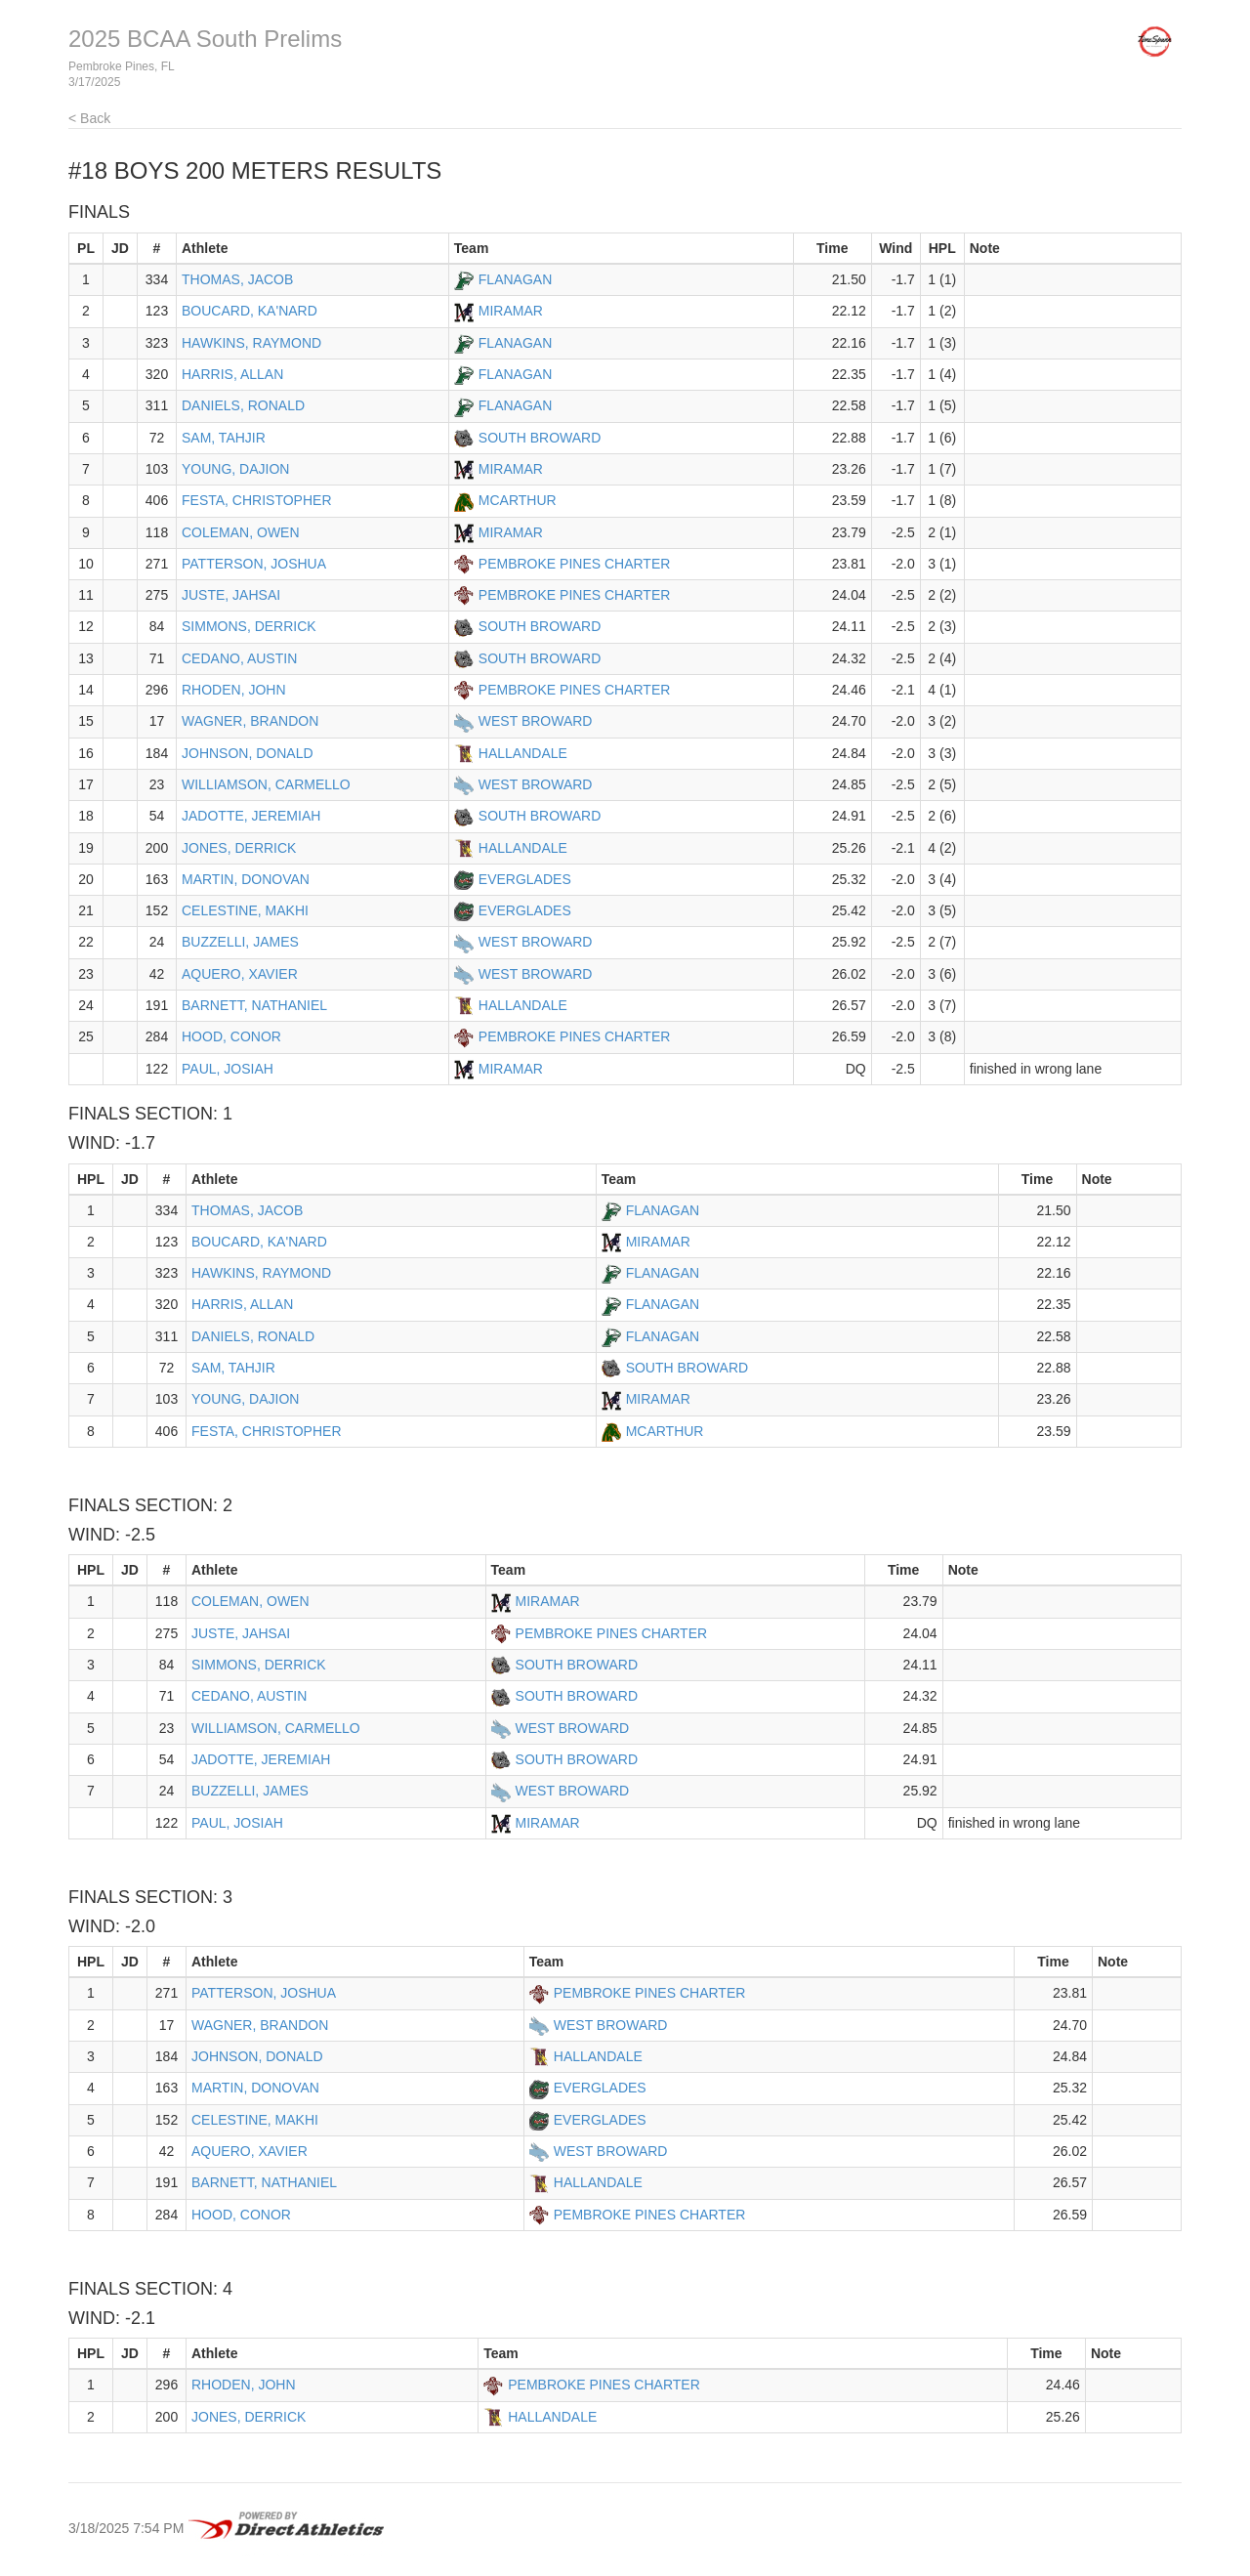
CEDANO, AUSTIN (239, 658)
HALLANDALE (523, 753)
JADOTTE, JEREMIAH (251, 815)
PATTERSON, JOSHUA (254, 563)
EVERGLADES (525, 879)
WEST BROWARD (536, 721)
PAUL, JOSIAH (227, 1069)
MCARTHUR (518, 500)
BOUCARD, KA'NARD (249, 310)
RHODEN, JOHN (234, 689)
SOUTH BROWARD (540, 437)
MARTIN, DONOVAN (246, 879)
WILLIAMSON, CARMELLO (266, 784)
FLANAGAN (515, 279)
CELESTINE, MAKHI (245, 910)
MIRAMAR (511, 310)
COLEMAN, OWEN (241, 532)
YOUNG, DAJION (235, 469)
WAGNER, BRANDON (250, 721)
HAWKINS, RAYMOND (251, 343)
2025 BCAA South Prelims (205, 38)
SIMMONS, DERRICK (249, 626)
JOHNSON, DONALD (247, 753)
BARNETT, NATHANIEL (254, 1005)
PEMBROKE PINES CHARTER (575, 563)
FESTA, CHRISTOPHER (257, 500)
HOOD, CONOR (231, 1036)
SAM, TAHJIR (224, 437)
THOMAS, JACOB (237, 279)
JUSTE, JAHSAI (231, 595)
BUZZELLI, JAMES (240, 942)
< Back (89, 118)
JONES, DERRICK (239, 848)
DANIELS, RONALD (243, 405)
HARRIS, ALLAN (232, 374)
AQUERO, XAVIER (240, 974)
